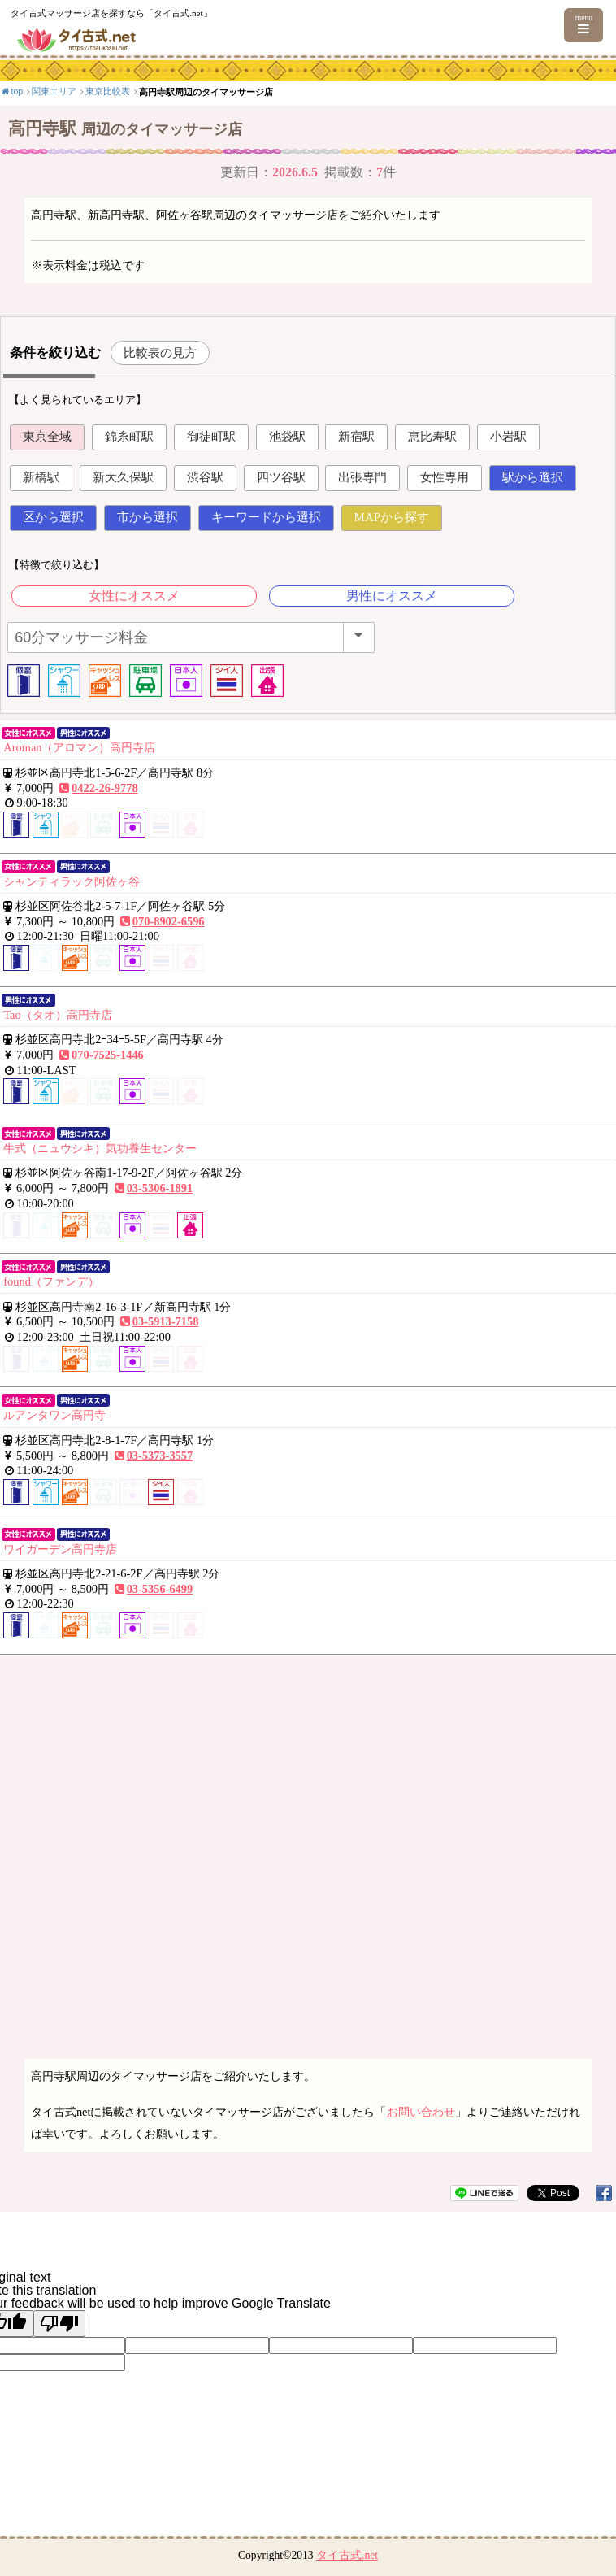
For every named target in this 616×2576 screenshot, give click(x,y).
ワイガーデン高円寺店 (60, 1549)
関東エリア (54, 91)
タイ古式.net (347, 2555)
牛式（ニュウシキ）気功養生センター (100, 1148)
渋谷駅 (205, 477)
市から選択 (147, 517)
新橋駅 (41, 477)
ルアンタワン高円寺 (54, 1414)
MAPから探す (392, 517)
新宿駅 (356, 436)
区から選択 (53, 517)
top (11, 91)
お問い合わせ (421, 2111)
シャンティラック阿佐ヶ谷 (71, 881)
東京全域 (47, 436)
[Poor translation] (59, 2323)
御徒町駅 (211, 436)
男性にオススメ (391, 596)
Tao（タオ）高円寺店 (57, 1014)
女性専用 (444, 477)
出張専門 (362, 477)
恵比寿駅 (432, 436)
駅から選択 (532, 477)
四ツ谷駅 (281, 477)
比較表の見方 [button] (160, 352)
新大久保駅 (123, 477)
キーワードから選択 (266, 517)
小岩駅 (508, 436)
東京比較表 (107, 91)
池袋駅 (287, 436)
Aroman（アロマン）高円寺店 (79, 747)
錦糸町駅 (129, 436)
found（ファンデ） (51, 1281)
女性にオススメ (134, 596)
